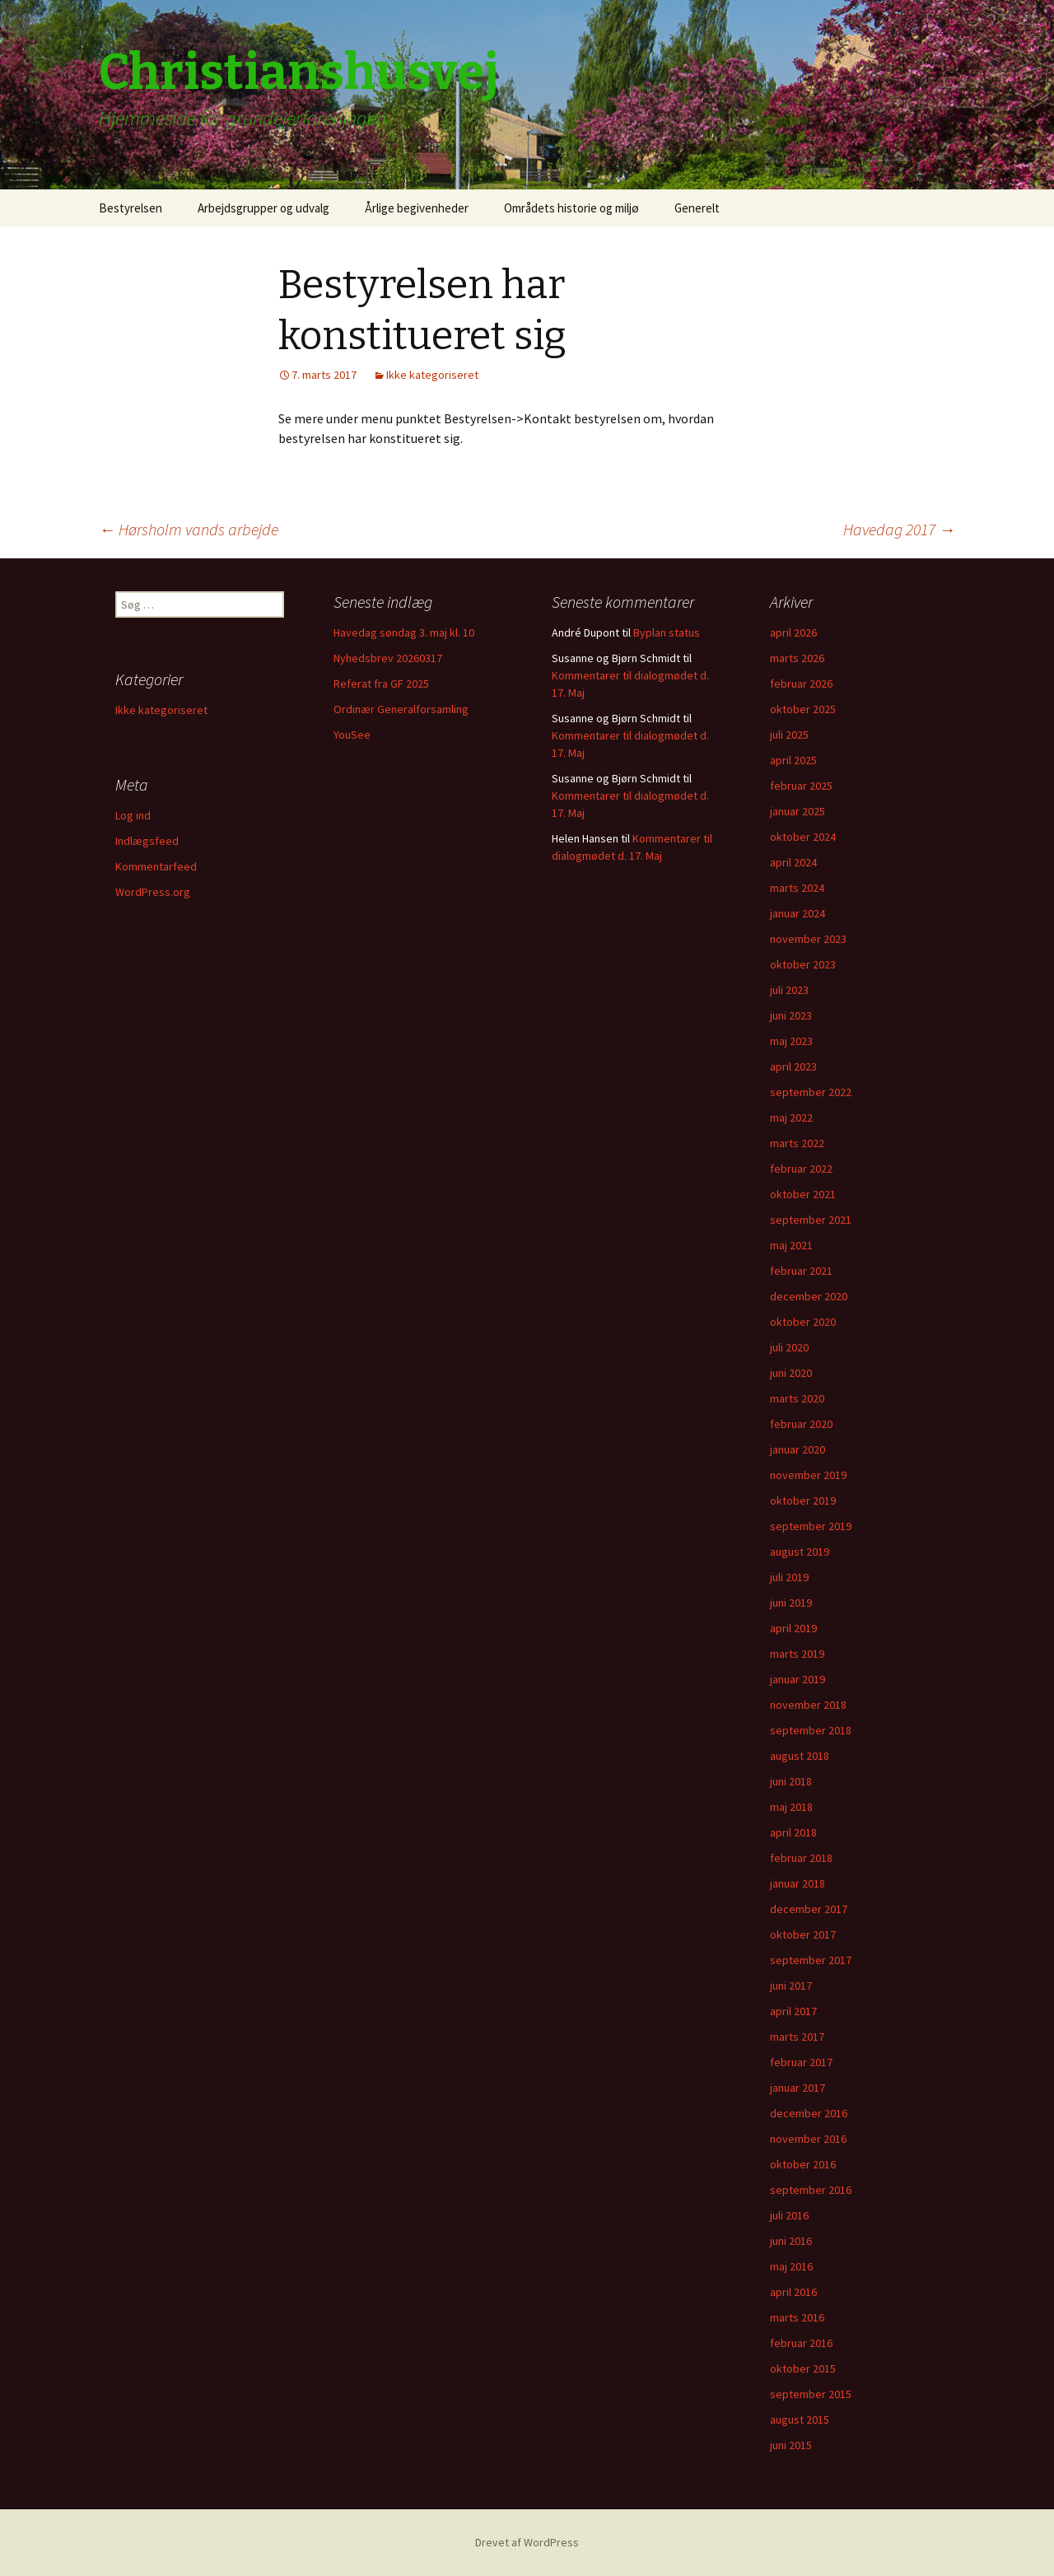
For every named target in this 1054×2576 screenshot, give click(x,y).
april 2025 (793, 760)
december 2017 (808, 1909)
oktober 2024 (803, 836)
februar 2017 (801, 2062)
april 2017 (793, 2011)
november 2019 (808, 1475)
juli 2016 (789, 2215)
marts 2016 (797, 2317)
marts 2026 (797, 658)
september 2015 (810, 2394)
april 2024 (793, 862)
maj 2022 (791, 1117)
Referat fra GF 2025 (381, 683)
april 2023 (793, 1066)
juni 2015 (791, 2445)
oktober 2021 (803, 1194)
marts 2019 (797, 1653)
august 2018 (799, 1755)
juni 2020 (791, 1372)
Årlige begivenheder (417, 208)
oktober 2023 (803, 964)
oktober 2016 (803, 2164)
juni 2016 (791, 2240)
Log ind (133, 815)
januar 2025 (797, 811)
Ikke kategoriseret (432, 374)
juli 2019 (789, 1577)
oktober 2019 (803, 1500)
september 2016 (810, 2189)
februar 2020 (801, 1423)
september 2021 (810, 1219)
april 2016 (793, 2291)
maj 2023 (791, 1041)
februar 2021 (801, 1270)
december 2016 (808, 2113)
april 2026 (793, 632)
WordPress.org (152, 891)
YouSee (352, 734)
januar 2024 (797, 913)
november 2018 (808, 1704)
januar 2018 (797, 1883)
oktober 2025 (803, 709)
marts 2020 (797, 1398)
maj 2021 (791, 1245)
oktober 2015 (803, 2368)
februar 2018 (801, 1857)
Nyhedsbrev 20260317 (387, 658)
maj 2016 (791, 2266)
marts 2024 (797, 887)
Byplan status (666, 632)
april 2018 (793, 1832)
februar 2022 (801, 1168)
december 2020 (808, 1296)
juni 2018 (791, 1781)
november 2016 (808, 2138)
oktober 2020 (803, 1321)
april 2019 (793, 1628)
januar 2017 (797, 2087)
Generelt (697, 208)
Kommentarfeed (156, 866)
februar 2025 (801, 785)
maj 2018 (791, 1806)
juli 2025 (789, 734)
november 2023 (808, 938)
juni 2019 (791, 1602)
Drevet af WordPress (527, 2542)
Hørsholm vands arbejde (188, 529)
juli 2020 (789, 1347)
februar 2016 (801, 2343)
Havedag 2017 (899, 529)
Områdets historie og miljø (571, 208)
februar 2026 (801, 683)
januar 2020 (797, 1449)
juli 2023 (789, 989)
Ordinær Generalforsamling (401, 709)
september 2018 (810, 1730)
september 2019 (810, 1526)
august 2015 (799, 2419)
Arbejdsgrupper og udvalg (263, 208)
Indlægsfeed (147, 840)
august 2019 (799, 1551)
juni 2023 (791, 1015)
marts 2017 (797, 2036)
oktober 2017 (803, 1934)
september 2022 (810, 1092)
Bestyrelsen (130, 208)
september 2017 (810, 1960)
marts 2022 (797, 1143)
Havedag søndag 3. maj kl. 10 (403, 632)
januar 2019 (797, 1679)
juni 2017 (791, 1985)
